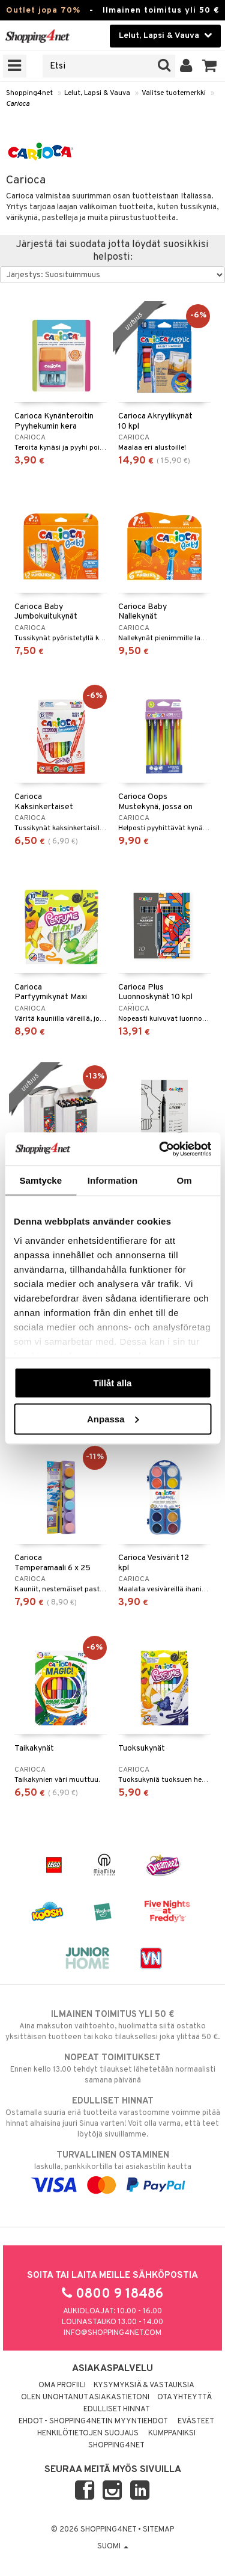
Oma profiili (62, 2385)
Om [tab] (184, 1180)
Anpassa (113, 1418)
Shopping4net (29, 93)
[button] (209, 66)
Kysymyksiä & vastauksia (144, 2385)
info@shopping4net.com (112, 2333)
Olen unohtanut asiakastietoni (85, 2397)
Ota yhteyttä (184, 2397)
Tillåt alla (113, 1383)
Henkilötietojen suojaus (88, 2433)
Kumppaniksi (172, 2433)
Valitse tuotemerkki (174, 93)
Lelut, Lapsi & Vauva (97, 93)
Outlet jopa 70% (43, 10)
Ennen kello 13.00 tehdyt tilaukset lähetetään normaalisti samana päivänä (112, 2068)
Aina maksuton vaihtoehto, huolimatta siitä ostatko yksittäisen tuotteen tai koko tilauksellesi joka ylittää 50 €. (112, 2025)
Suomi (112, 2546)
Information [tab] (113, 1180)
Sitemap (158, 2530)
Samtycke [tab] (40, 1180)
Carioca (17, 104)
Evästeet (196, 2421)
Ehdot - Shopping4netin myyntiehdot (93, 2421)
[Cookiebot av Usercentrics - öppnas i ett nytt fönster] (160, 1149)
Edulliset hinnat (116, 2409)
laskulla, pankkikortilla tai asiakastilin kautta (112, 2170)
